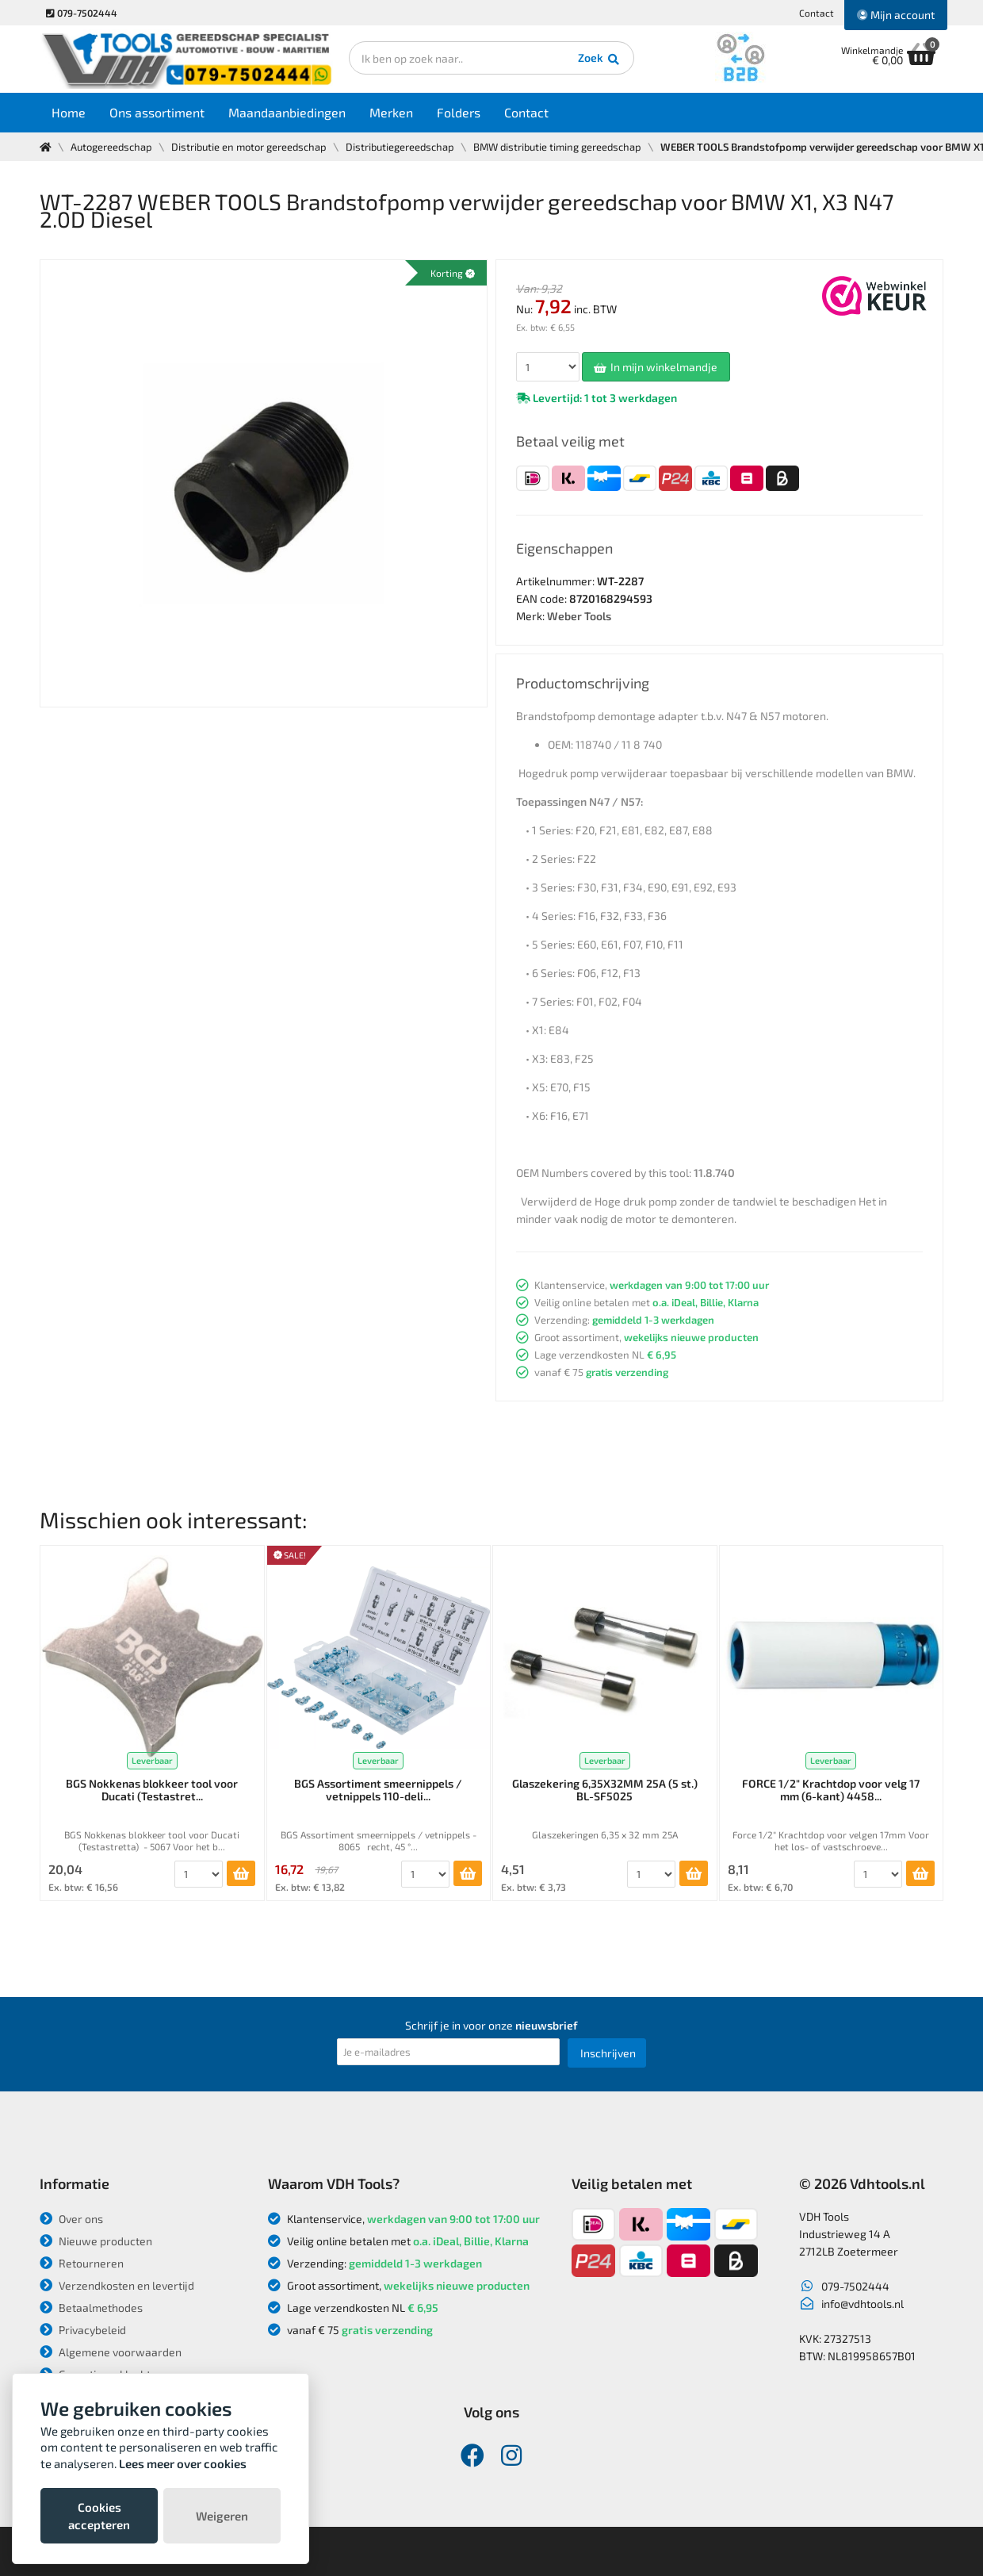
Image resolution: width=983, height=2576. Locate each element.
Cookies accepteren (99, 2516)
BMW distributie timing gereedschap (557, 146)
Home (69, 112)
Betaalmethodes (91, 2307)
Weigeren (222, 2516)
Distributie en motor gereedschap (249, 146)
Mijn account (896, 14)
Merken (391, 112)
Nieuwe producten (96, 2241)
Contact (816, 12)
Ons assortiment (157, 112)
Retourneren (82, 2263)
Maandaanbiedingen (287, 112)
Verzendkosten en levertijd (117, 2285)
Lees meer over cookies (183, 2463)
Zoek (600, 59)
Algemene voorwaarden (111, 2352)
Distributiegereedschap (400, 146)
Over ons (71, 2218)
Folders (458, 112)
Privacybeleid (83, 2329)
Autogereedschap (111, 146)
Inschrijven (608, 2053)
